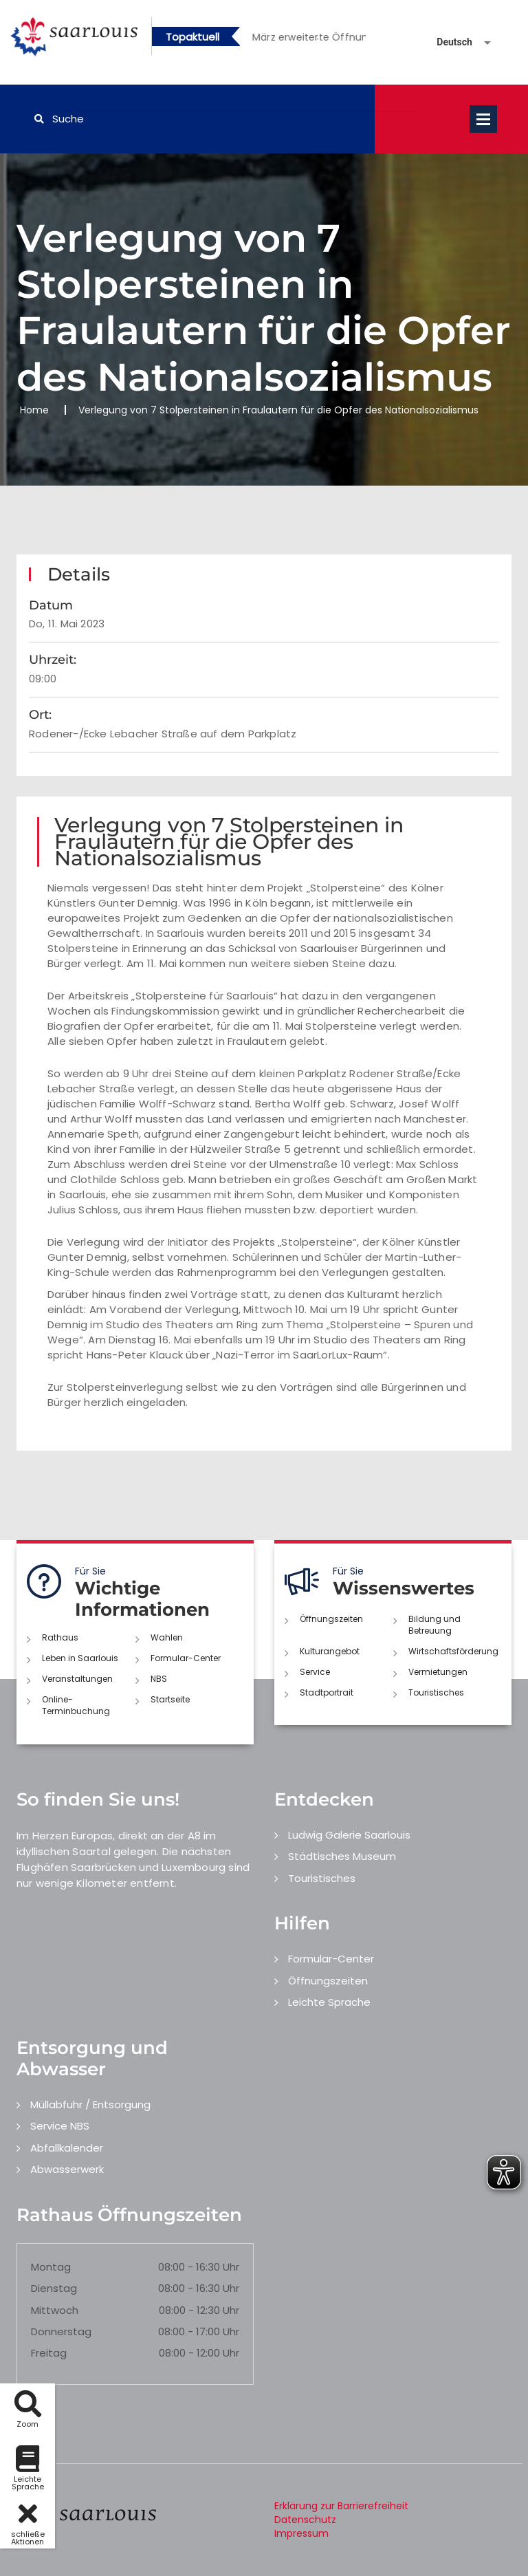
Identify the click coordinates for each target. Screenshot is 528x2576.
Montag (51, 2267)
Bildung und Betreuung (434, 1624)
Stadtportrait (326, 1692)
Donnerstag (61, 2331)
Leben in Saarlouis (80, 1658)
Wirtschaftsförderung (453, 1651)
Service (315, 1672)
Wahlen (167, 1637)
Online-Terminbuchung (76, 1705)
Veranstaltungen (77, 1679)
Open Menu (483, 119)
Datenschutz (305, 2519)
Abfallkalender (66, 2148)
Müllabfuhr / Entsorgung (90, 2104)
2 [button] (317, 39)
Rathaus (60, 1637)
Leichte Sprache (329, 2002)
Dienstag (54, 2288)
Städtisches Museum (342, 1856)
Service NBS (59, 2126)
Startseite (170, 1699)
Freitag (49, 2353)
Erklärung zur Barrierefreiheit (341, 2506)
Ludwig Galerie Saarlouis (349, 1835)
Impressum (301, 2533)
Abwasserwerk (67, 2169)
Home (34, 410)
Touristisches (436, 1692)
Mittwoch (54, 2310)
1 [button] (297, 39)
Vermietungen (438, 1672)
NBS (159, 1679)
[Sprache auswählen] (447, 42)
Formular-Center (186, 1658)
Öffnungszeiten (331, 1619)
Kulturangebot (330, 1651)
